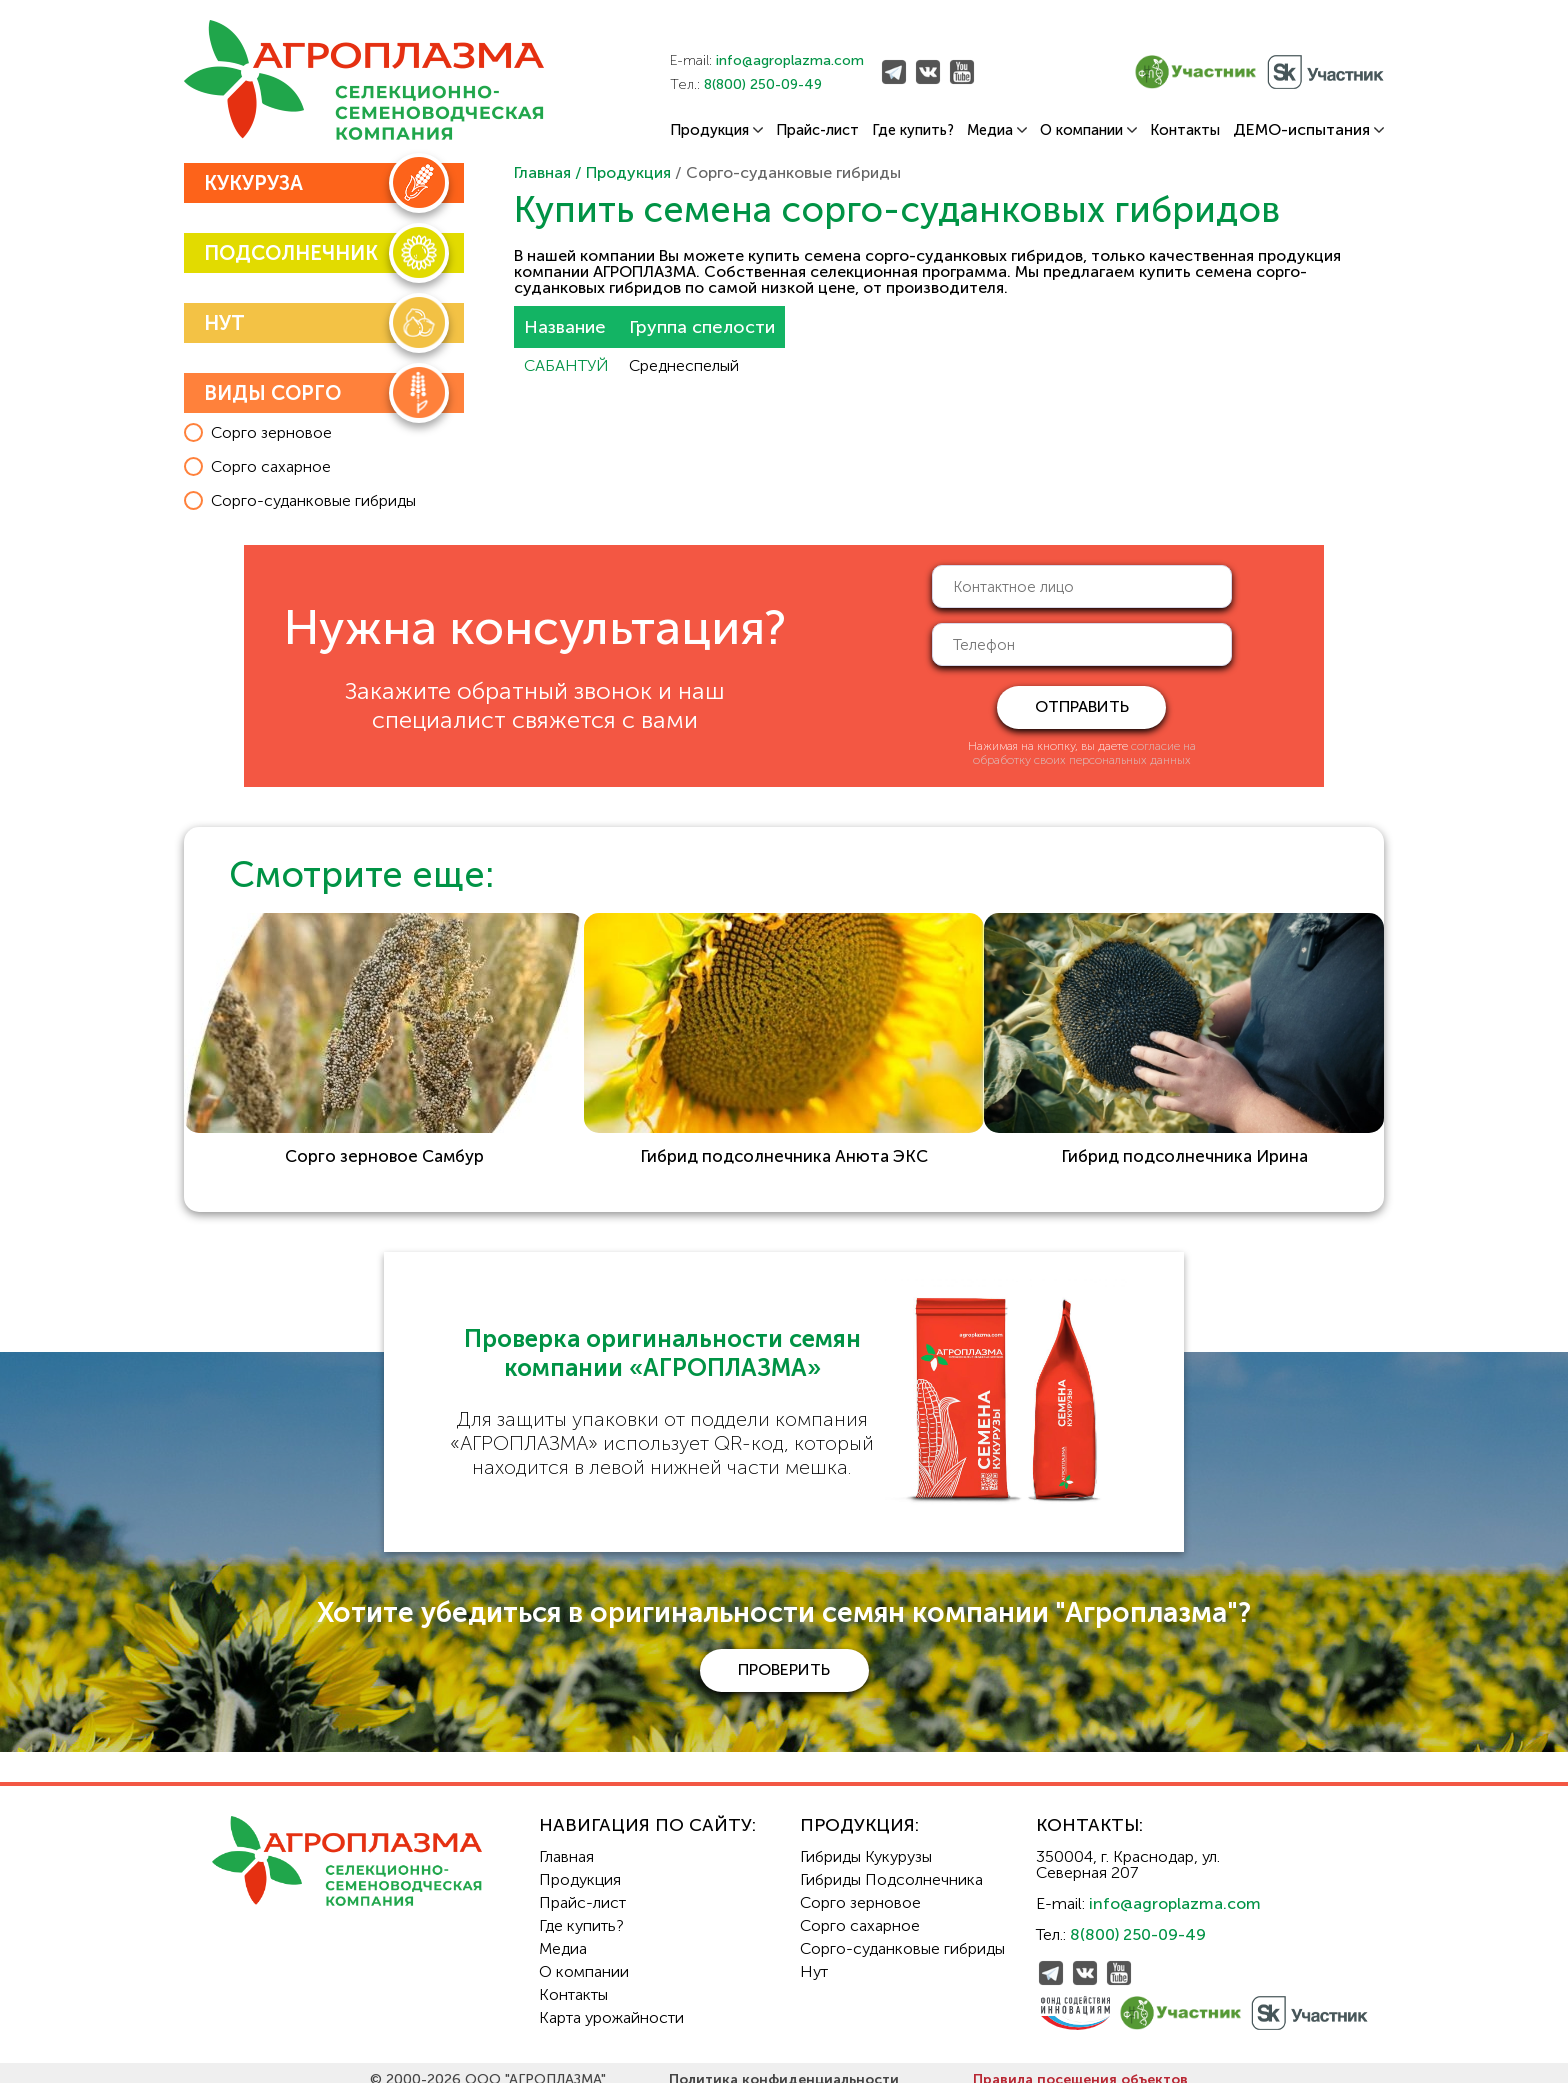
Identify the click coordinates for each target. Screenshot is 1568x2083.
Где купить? (913, 130)
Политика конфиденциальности (784, 2065)
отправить (1082, 706)
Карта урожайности (611, 2003)
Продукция (716, 130)
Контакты (1185, 130)
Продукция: (859, 1811)
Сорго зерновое (860, 1888)
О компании (1088, 130)
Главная (566, 1842)
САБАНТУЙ (566, 365)
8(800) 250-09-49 (763, 84)
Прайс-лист (817, 130)
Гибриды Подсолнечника (891, 1865)
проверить (784, 1655)
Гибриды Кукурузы (866, 1842)
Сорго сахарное (860, 1911)
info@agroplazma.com (790, 60)
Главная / (550, 172)
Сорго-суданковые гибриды (902, 1934)
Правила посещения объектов (1080, 2065)
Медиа (997, 130)
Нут (814, 1957)
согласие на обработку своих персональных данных (1084, 753)
